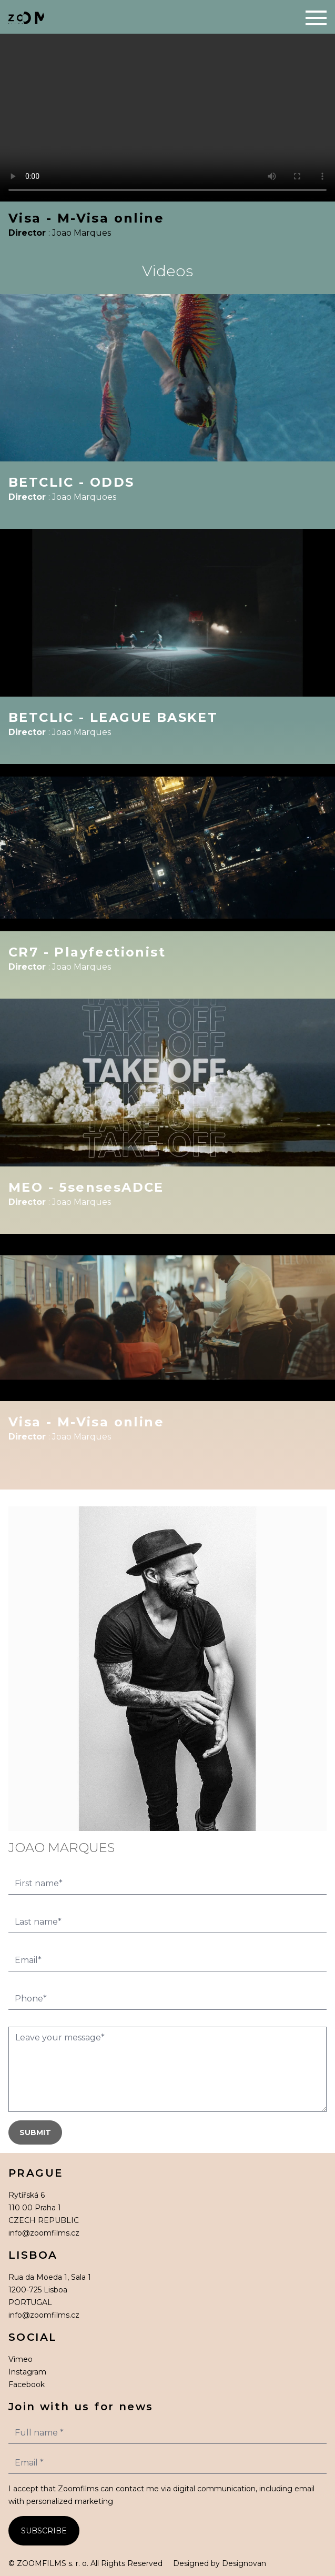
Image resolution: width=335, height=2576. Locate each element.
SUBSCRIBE (44, 2530)
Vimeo (20, 2359)
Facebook (26, 2384)
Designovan (244, 2563)
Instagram (27, 2372)
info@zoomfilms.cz (43, 2233)
